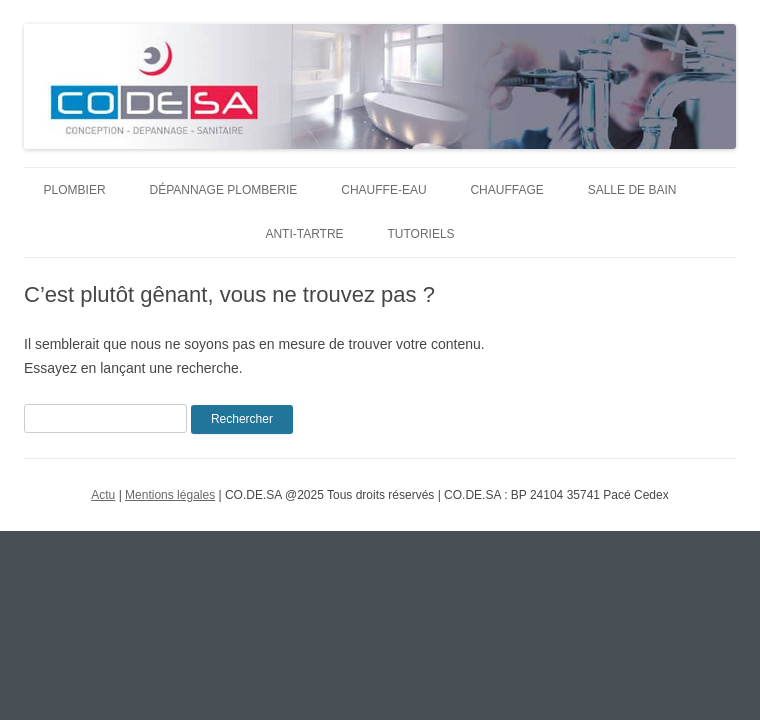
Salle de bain (632, 190)
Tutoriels (421, 234)
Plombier (75, 190)
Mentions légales (170, 495)
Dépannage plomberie (224, 190)
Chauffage (506, 190)
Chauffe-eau (383, 190)
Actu (103, 495)
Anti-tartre (304, 234)
